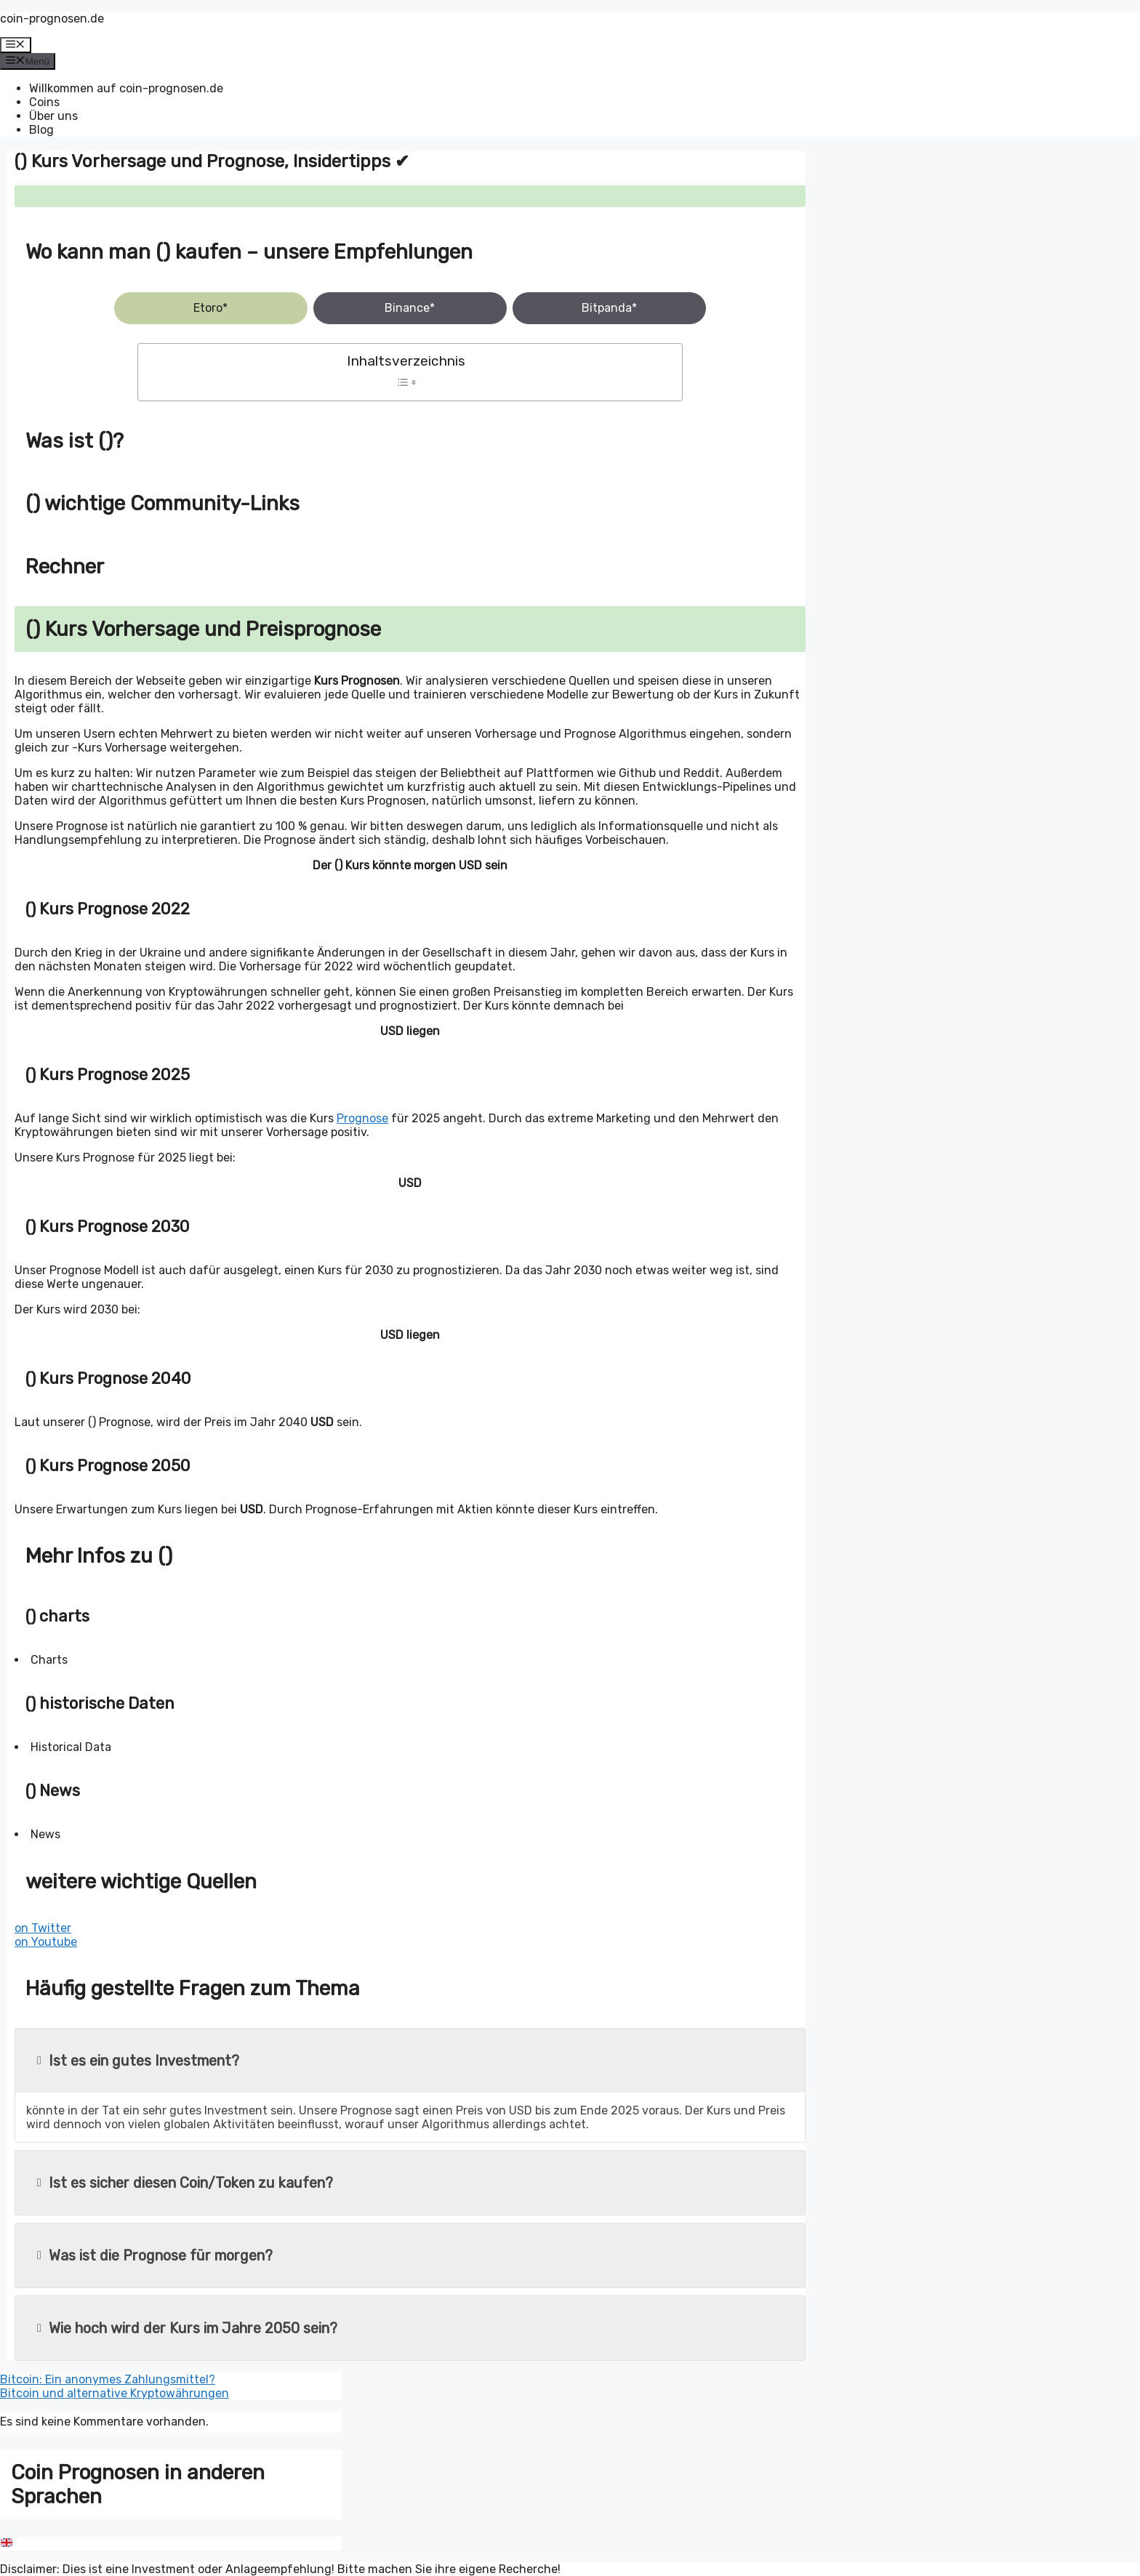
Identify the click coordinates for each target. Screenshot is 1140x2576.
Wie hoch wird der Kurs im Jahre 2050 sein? (187, 2328)
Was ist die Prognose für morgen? (155, 2255)
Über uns (53, 116)
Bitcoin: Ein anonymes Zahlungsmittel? (107, 2379)
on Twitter (43, 1928)
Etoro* (210, 308)
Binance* (410, 308)
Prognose (362, 1118)
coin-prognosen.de (52, 18)
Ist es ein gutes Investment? (138, 2060)
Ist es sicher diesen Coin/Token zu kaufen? (185, 2183)
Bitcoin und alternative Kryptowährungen (114, 2393)
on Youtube (46, 1942)
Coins (44, 102)
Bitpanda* (609, 308)
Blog (41, 130)
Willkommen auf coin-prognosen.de (126, 88)
